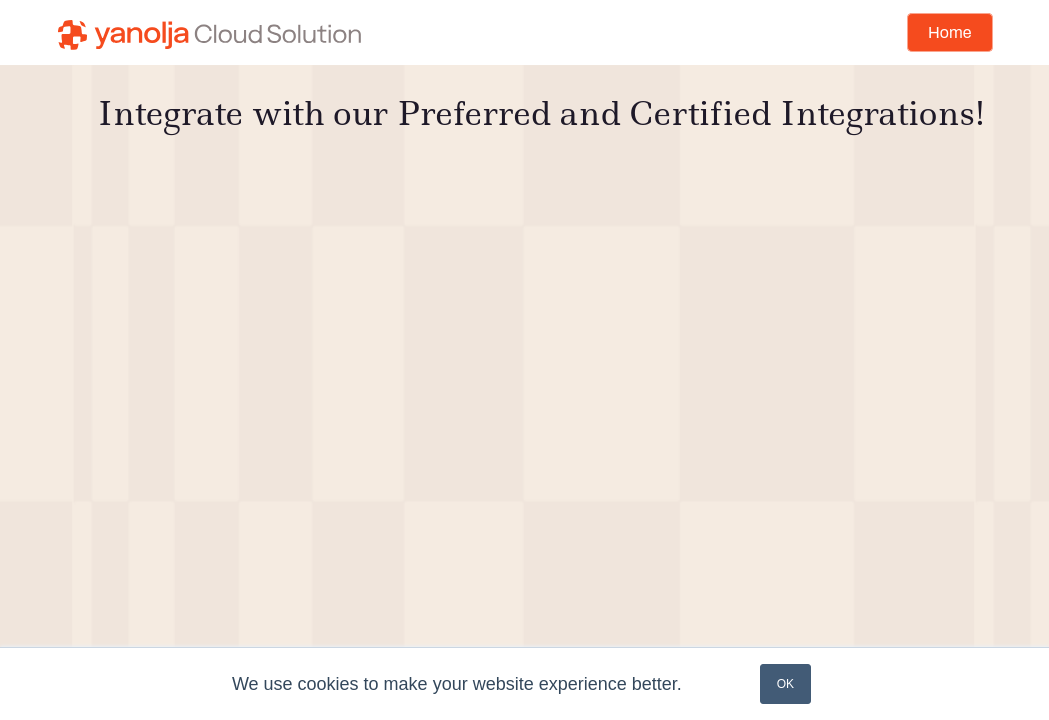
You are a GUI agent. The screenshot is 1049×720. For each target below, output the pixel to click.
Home (949, 32)
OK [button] (785, 684)
